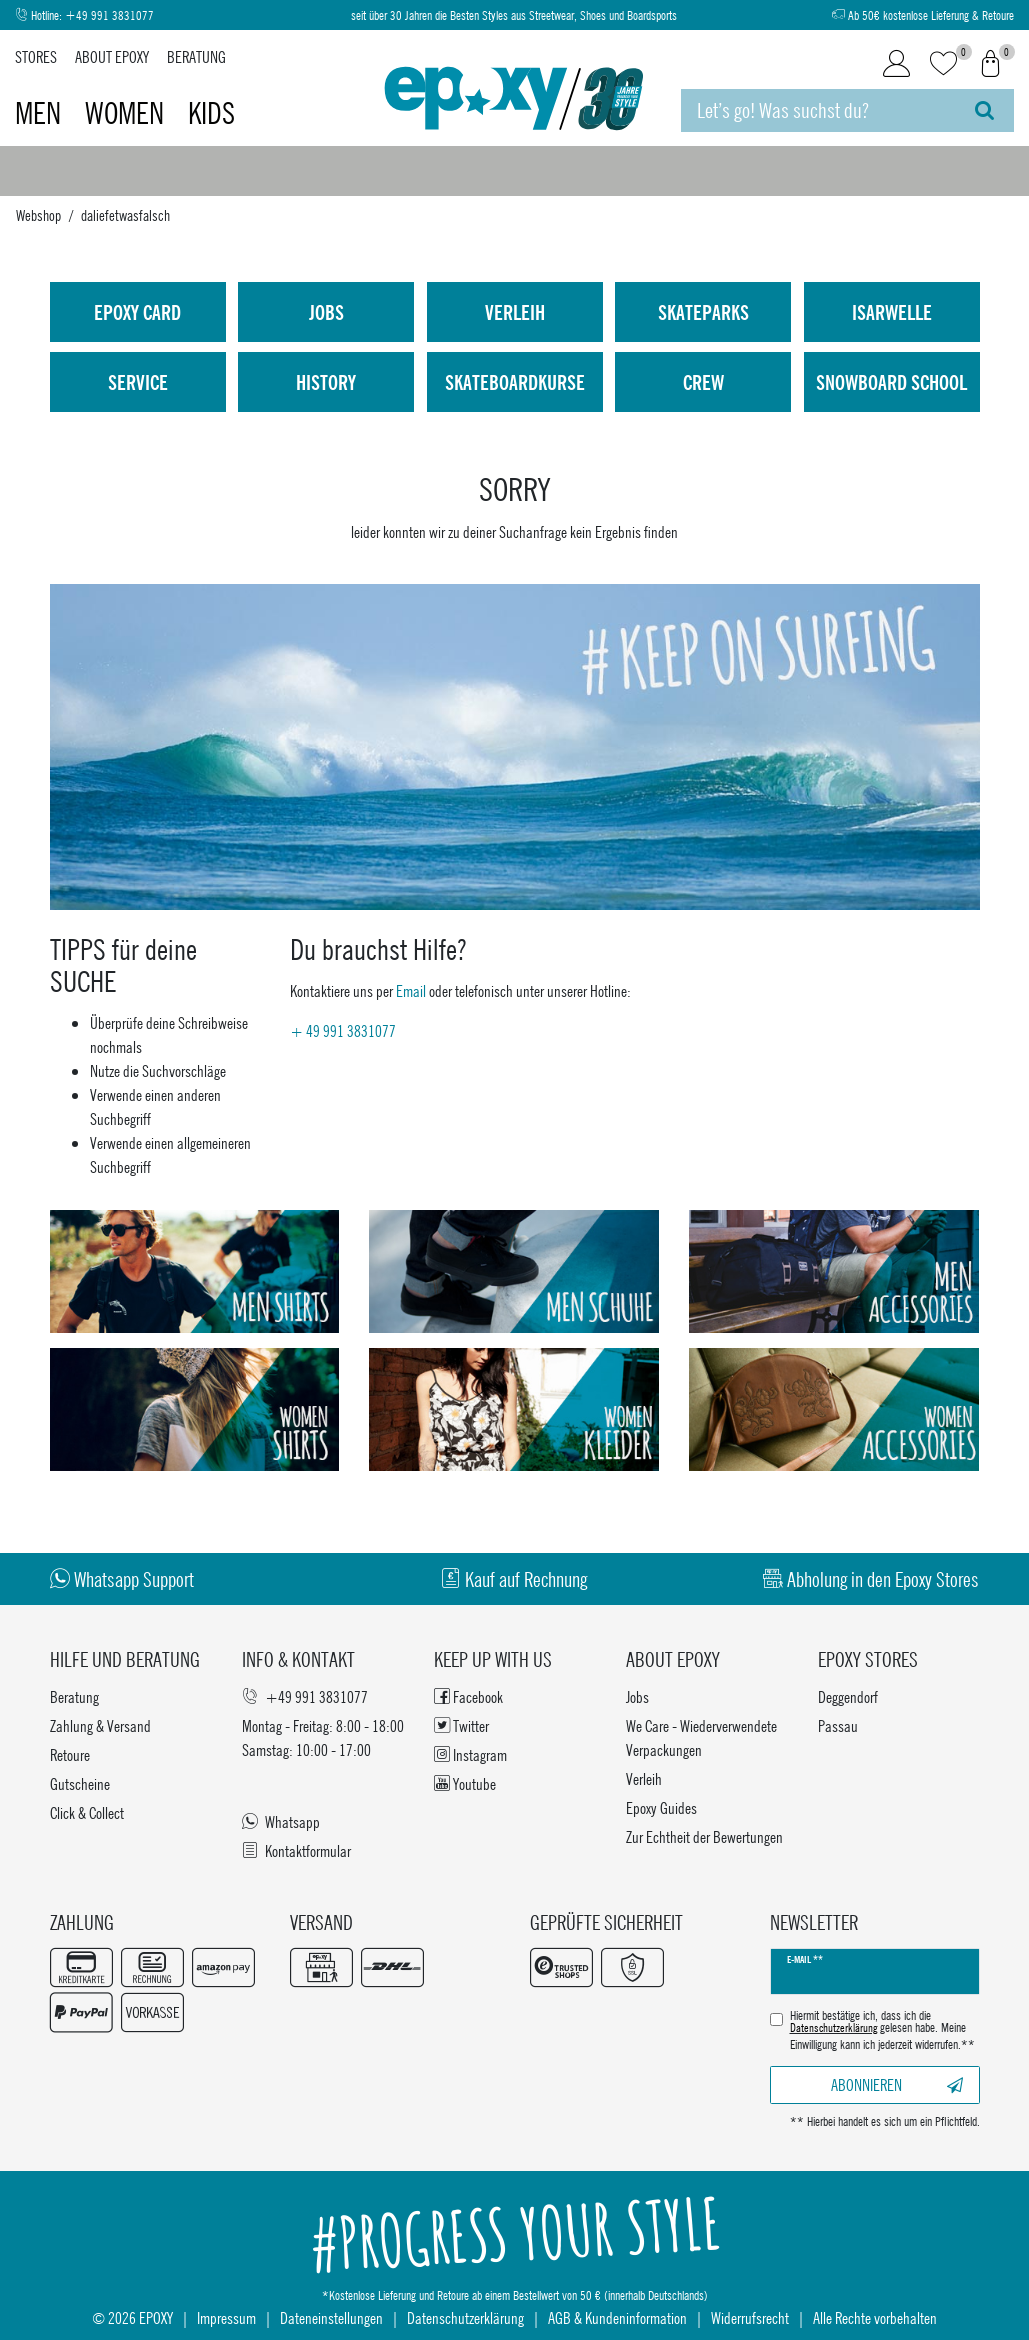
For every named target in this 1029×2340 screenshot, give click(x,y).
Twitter (461, 1725)
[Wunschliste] (943, 64)
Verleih (515, 312)
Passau (838, 1725)
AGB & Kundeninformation (617, 2317)
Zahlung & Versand (100, 1725)
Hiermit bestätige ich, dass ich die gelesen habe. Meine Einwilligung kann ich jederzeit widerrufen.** (882, 2030)
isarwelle (892, 312)
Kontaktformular (296, 1850)
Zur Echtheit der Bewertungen (704, 1836)
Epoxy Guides (661, 1807)
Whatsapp (281, 1821)
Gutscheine (80, 1783)
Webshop (38, 215)
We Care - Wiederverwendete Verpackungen (701, 1737)
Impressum (226, 2317)
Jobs (326, 312)
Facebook (468, 1696)
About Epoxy (112, 56)
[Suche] (984, 110)
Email (411, 990)
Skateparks (703, 312)
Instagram (470, 1754)
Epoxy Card (137, 312)
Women (127, 113)
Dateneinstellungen (331, 2317)
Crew (703, 382)
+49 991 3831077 (109, 15)
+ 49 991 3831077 (343, 1030)
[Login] (896, 64)
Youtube (465, 1783)
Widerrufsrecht (750, 2317)
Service (138, 382)
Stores (36, 56)
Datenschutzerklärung (465, 2317)
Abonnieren (897, 2084)
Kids (211, 113)
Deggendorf (848, 1696)
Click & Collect (87, 1812)
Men (41, 113)
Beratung (196, 56)
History (326, 382)
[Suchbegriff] (818, 110)
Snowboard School (891, 382)
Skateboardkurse (515, 382)
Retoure (70, 1754)
